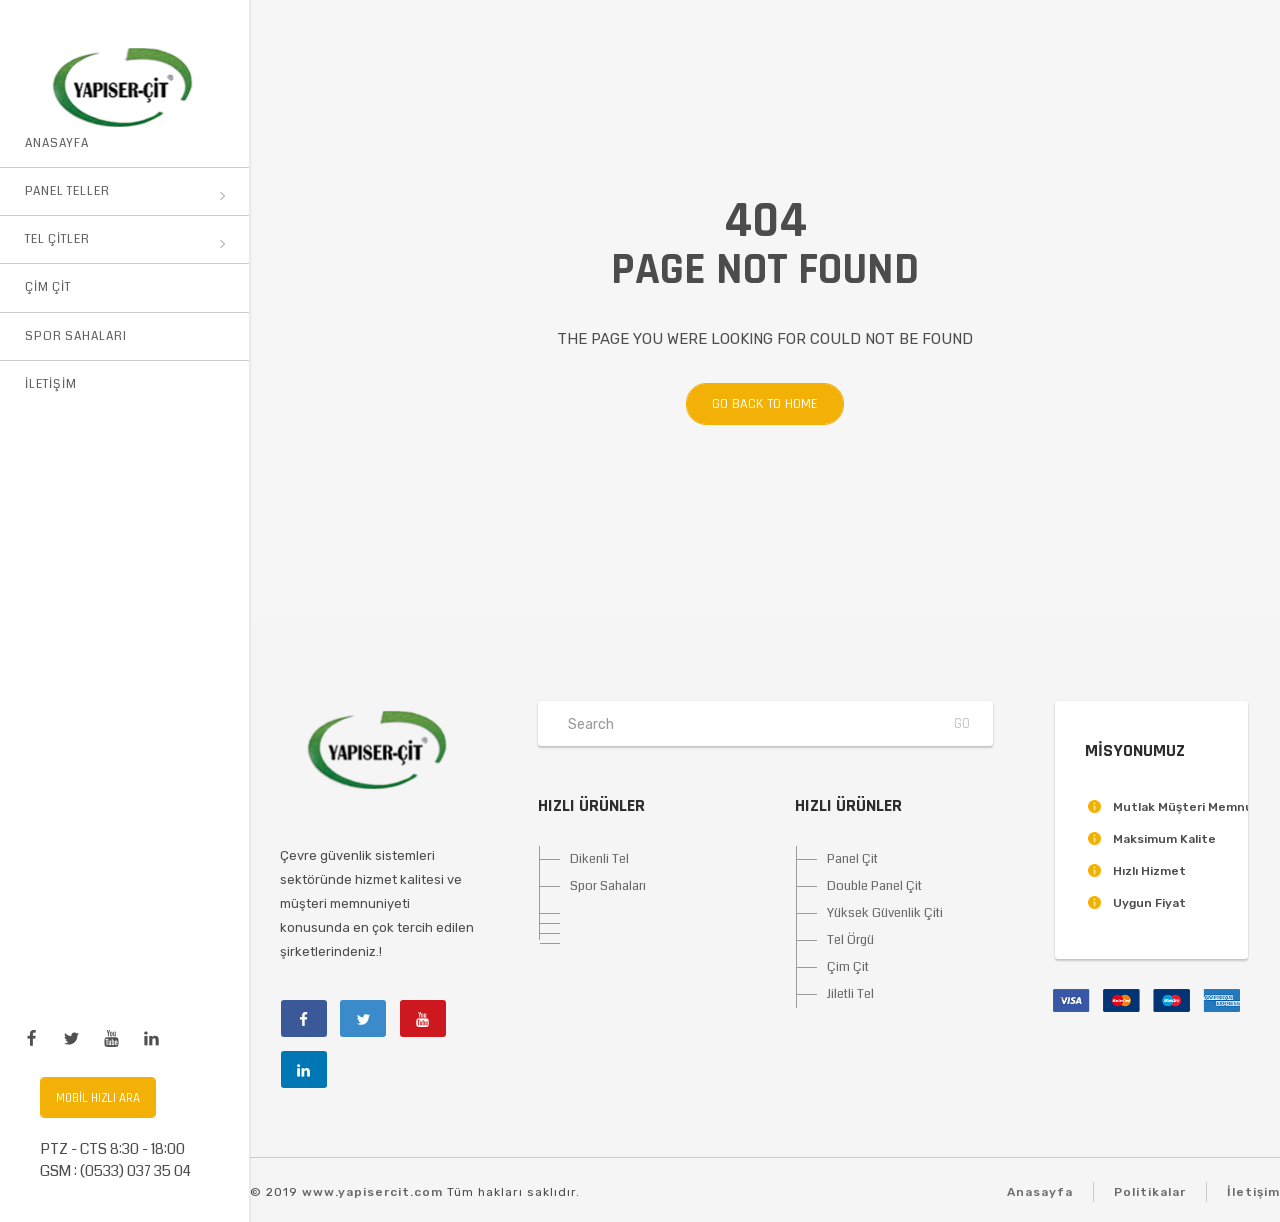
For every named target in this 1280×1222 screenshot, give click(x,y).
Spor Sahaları (76, 336)
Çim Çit (48, 287)
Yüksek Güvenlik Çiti (885, 913)
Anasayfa (57, 143)
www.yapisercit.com (372, 1192)
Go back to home (752, 404)
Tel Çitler (124, 239)
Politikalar (1150, 1192)
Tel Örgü (850, 940)
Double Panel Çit (874, 886)
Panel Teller (124, 191)
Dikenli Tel (599, 859)
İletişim (51, 384)
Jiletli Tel (850, 994)
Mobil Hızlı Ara (98, 1098)
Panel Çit (852, 859)
